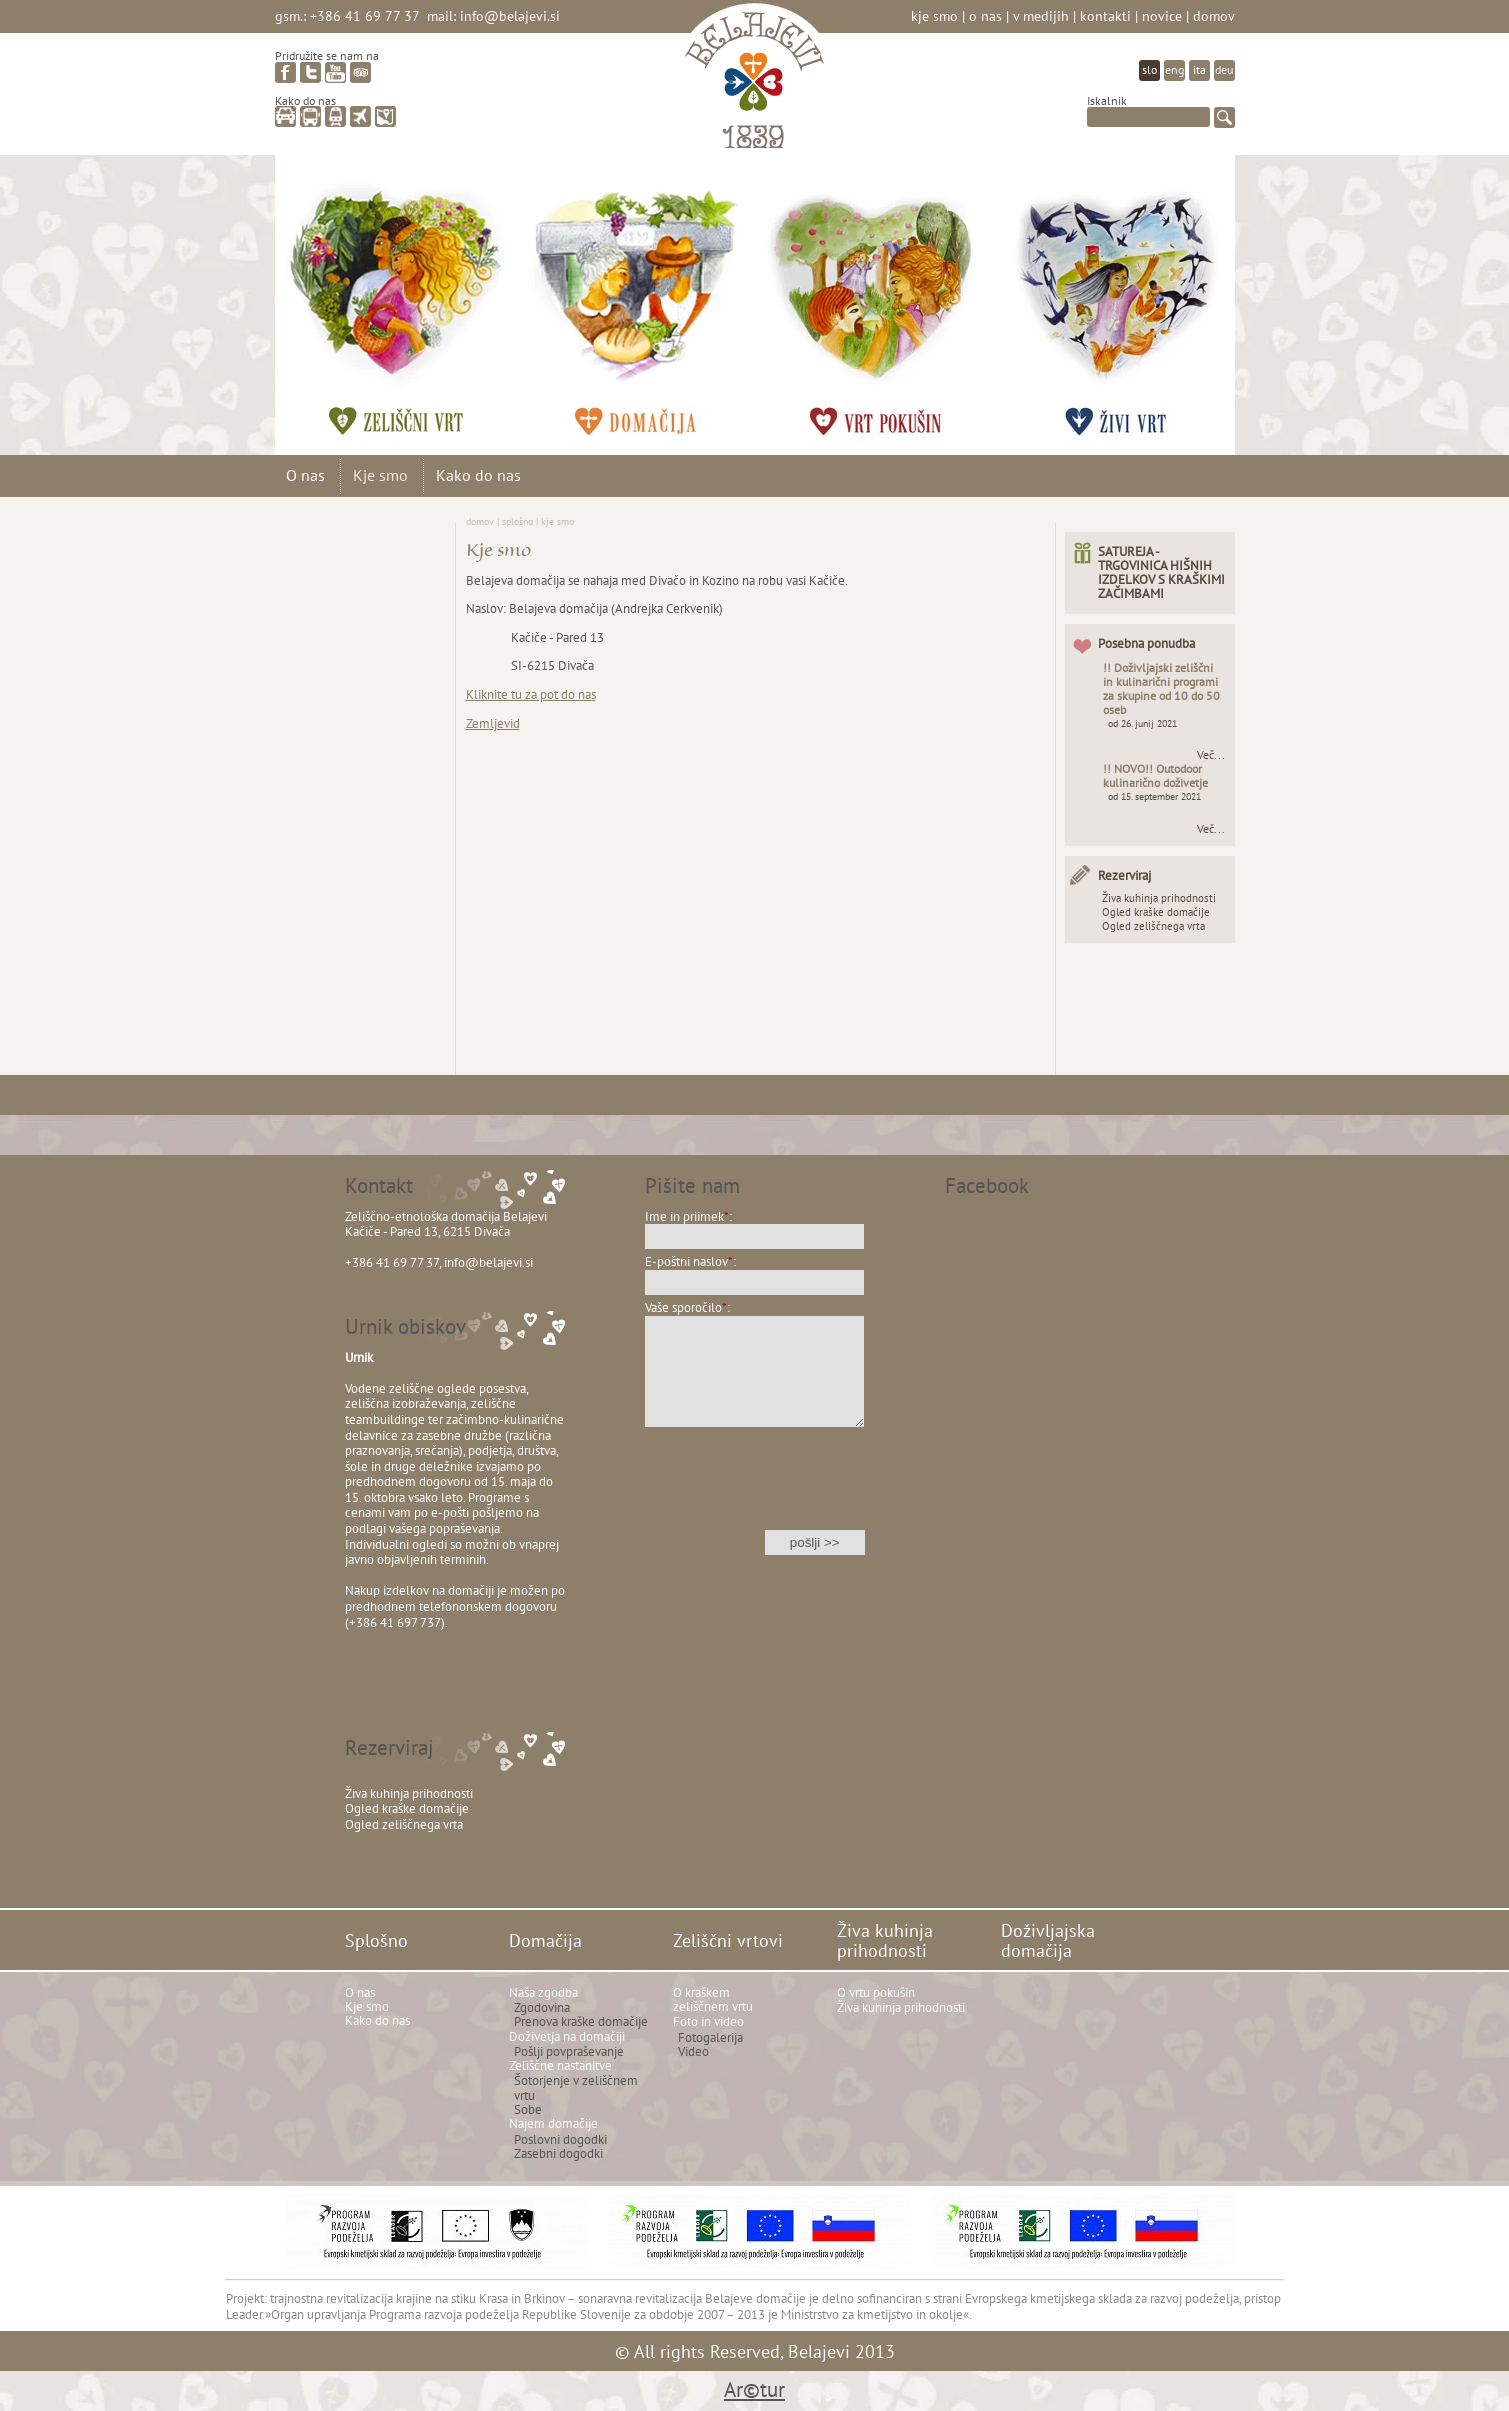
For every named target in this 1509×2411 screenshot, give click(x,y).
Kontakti (1105, 15)
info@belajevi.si (510, 15)
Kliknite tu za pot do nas (531, 694)
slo (1149, 69)
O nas (985, 15)
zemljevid (385, 116)
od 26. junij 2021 (1142, 723)
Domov (1214, 15)
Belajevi (754, 83)
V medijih (1041, 15)
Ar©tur (754, 2389)
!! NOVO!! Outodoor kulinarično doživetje (1155, 775)
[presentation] (755, 1491)
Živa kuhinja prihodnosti (895, 295)
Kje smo (934, 15)
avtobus (310, 116)
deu (1224, 69)
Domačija (655, 295)
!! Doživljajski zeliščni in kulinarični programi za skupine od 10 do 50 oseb (1161, 688)
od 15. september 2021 (1154, 796)
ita (1199, 69)
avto (285, 116)
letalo (360, 116)
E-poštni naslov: (690, 1261)
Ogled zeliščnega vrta (1153, 926)
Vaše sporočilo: (687, 1307)
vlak (335, 116)
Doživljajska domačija (1135, 295)
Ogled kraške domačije (1156, 912)
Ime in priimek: (688, 1216)
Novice (1162, 15)
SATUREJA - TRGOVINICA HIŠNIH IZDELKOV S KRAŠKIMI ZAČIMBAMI (1161, 572)
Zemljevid (493, 723)
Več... (1211, 755)
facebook (285, 72)
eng (1174, 69)
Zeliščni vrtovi (415, 295)
